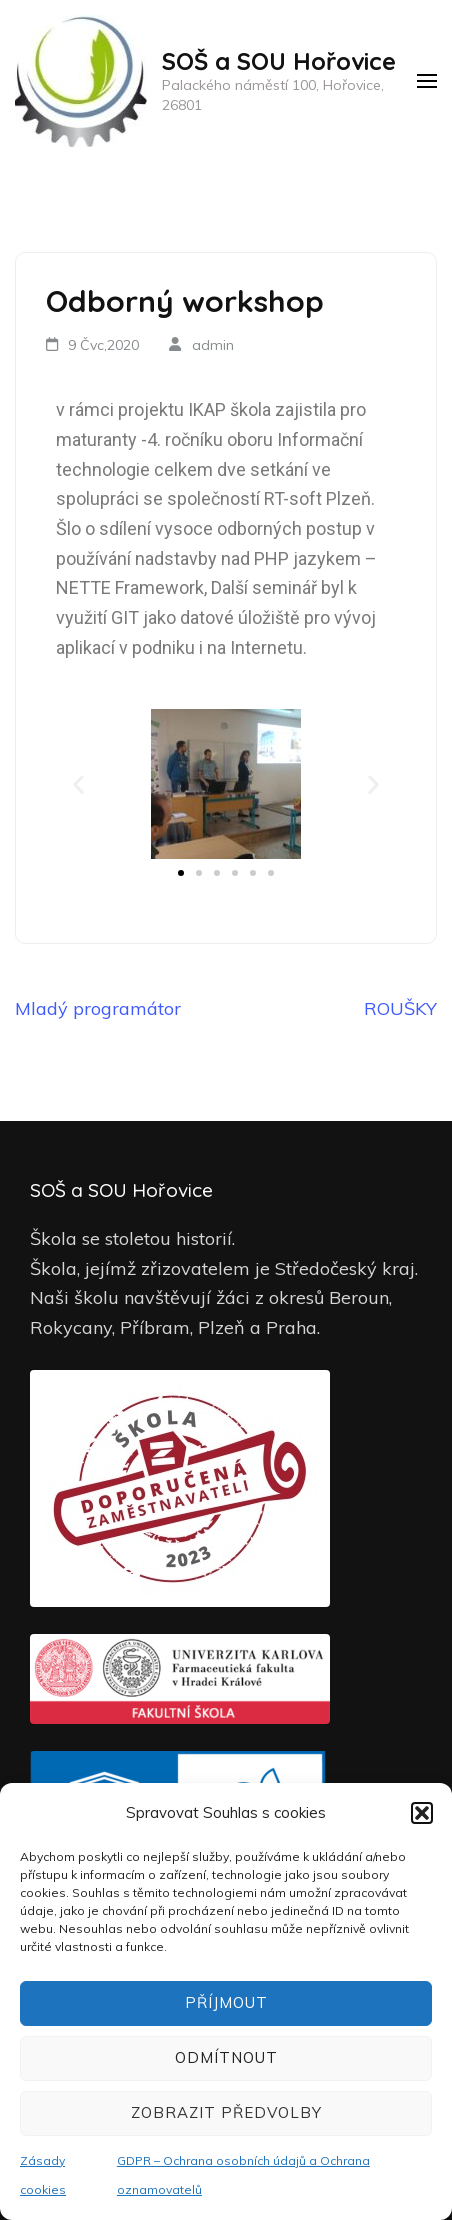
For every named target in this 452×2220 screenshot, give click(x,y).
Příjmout (226, 2002)
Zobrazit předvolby (226, 2112)
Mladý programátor (98, 1008)
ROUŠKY (400, 1008)
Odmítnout (226, 2057)
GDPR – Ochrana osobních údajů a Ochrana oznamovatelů (243, 2175)
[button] (422, 1813)
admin (213, 345)
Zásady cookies (43, 2175)
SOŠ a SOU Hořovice (279, 61)
